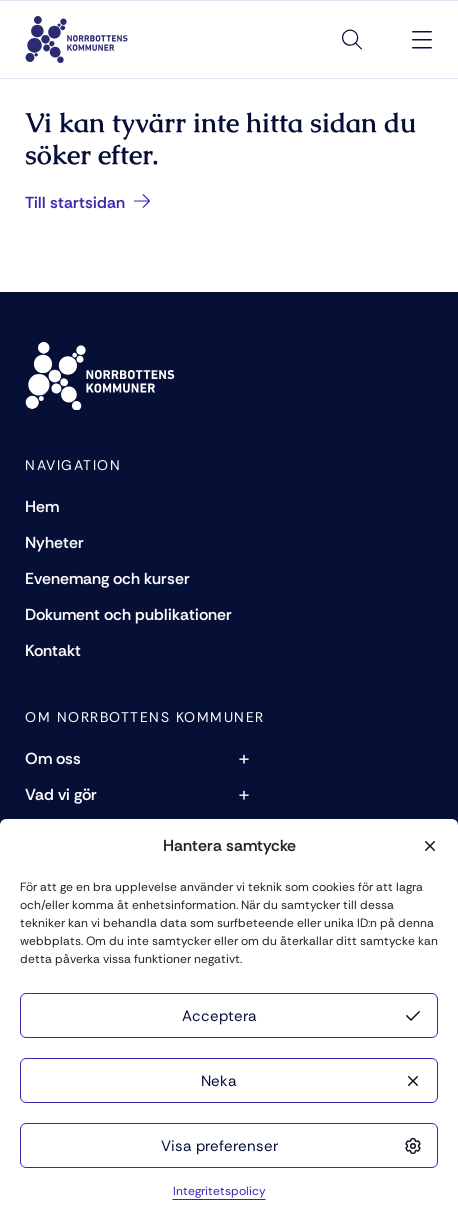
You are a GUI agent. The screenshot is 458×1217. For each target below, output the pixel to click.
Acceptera (219, 1016)
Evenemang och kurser (107, 578)
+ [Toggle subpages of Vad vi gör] (244, 794)
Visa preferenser (219, 1146)
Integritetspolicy (219, 1191)
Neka (219, 1081)
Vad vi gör (61, 794)
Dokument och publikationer (128, 614)
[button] (428, 846)
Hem (42, 506)
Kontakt (53, 650)
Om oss (53, 758)
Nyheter (54, 542)
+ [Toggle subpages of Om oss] (244, 758)
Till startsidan (88, 203)
